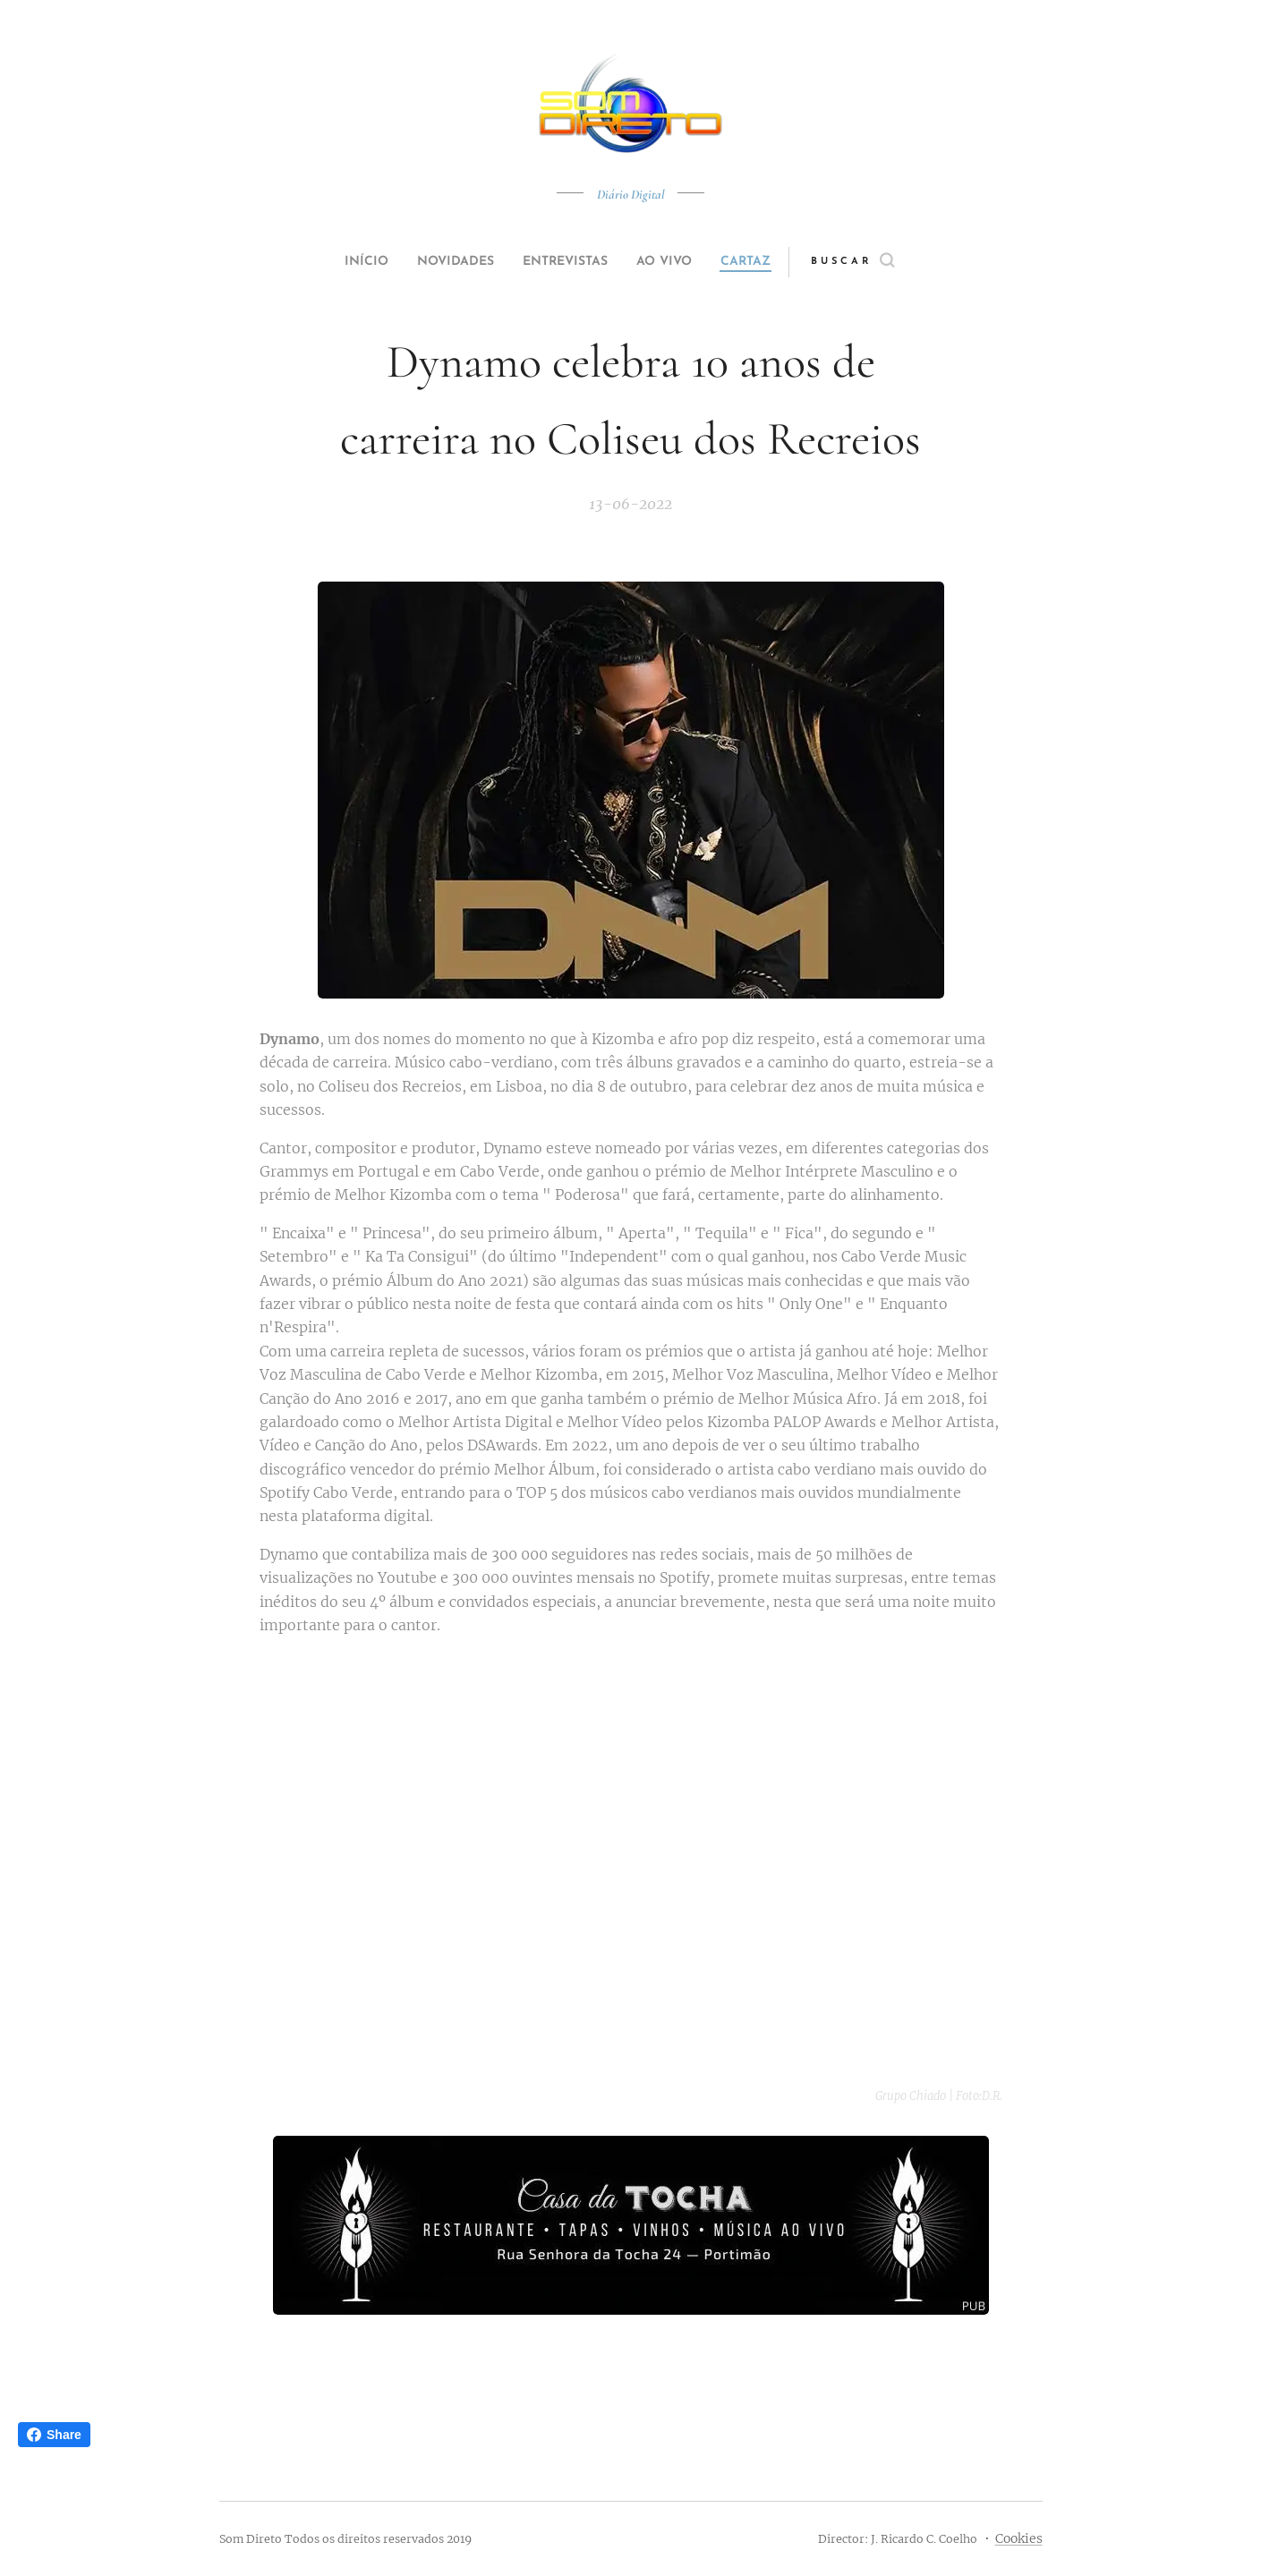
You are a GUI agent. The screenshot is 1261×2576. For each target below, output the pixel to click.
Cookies (1019, 2538)
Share (54, 2434)
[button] (886, 262)
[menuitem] (345, 262)
